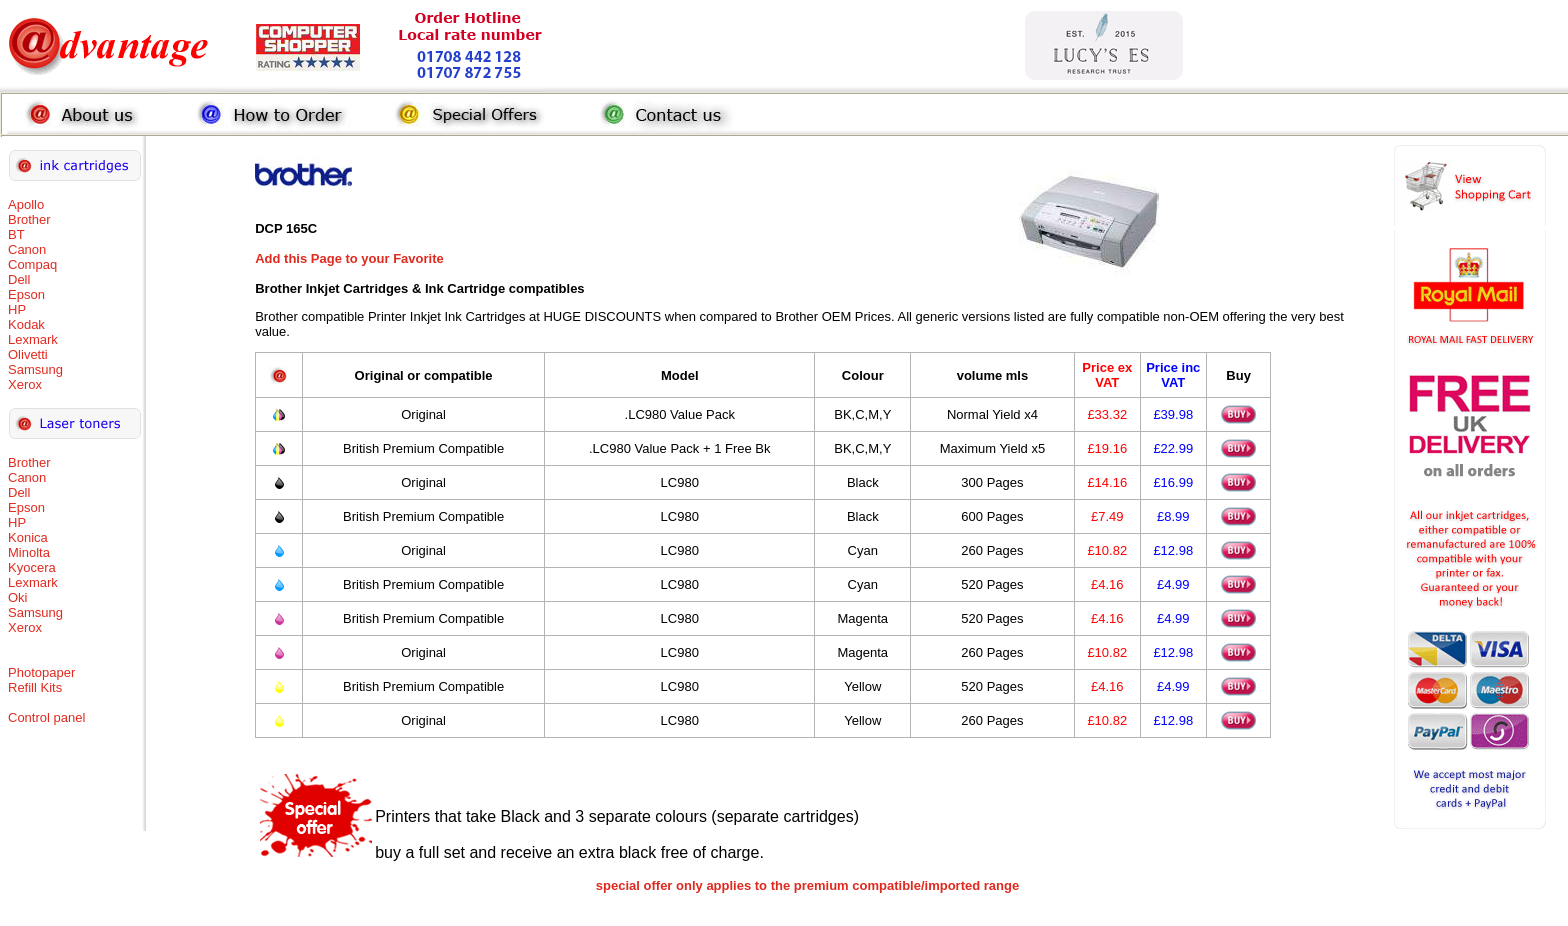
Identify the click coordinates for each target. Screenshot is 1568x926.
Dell (19, 279)
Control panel (46, 717)
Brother (29, 219)
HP (17, 309)
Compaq (32, 264)
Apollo (26, 204)
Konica (28, 537)
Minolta (29, 552)
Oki (18, 597)
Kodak (26, 324)
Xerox (25, 384)
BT (16, 234)
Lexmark (33, 339)
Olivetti (28, 354)
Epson (26, 294)
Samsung (35, 369)
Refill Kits (35, 687)
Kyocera (32, 567)
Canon (27, 249)
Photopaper (41, 672)
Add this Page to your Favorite (349, 258)
